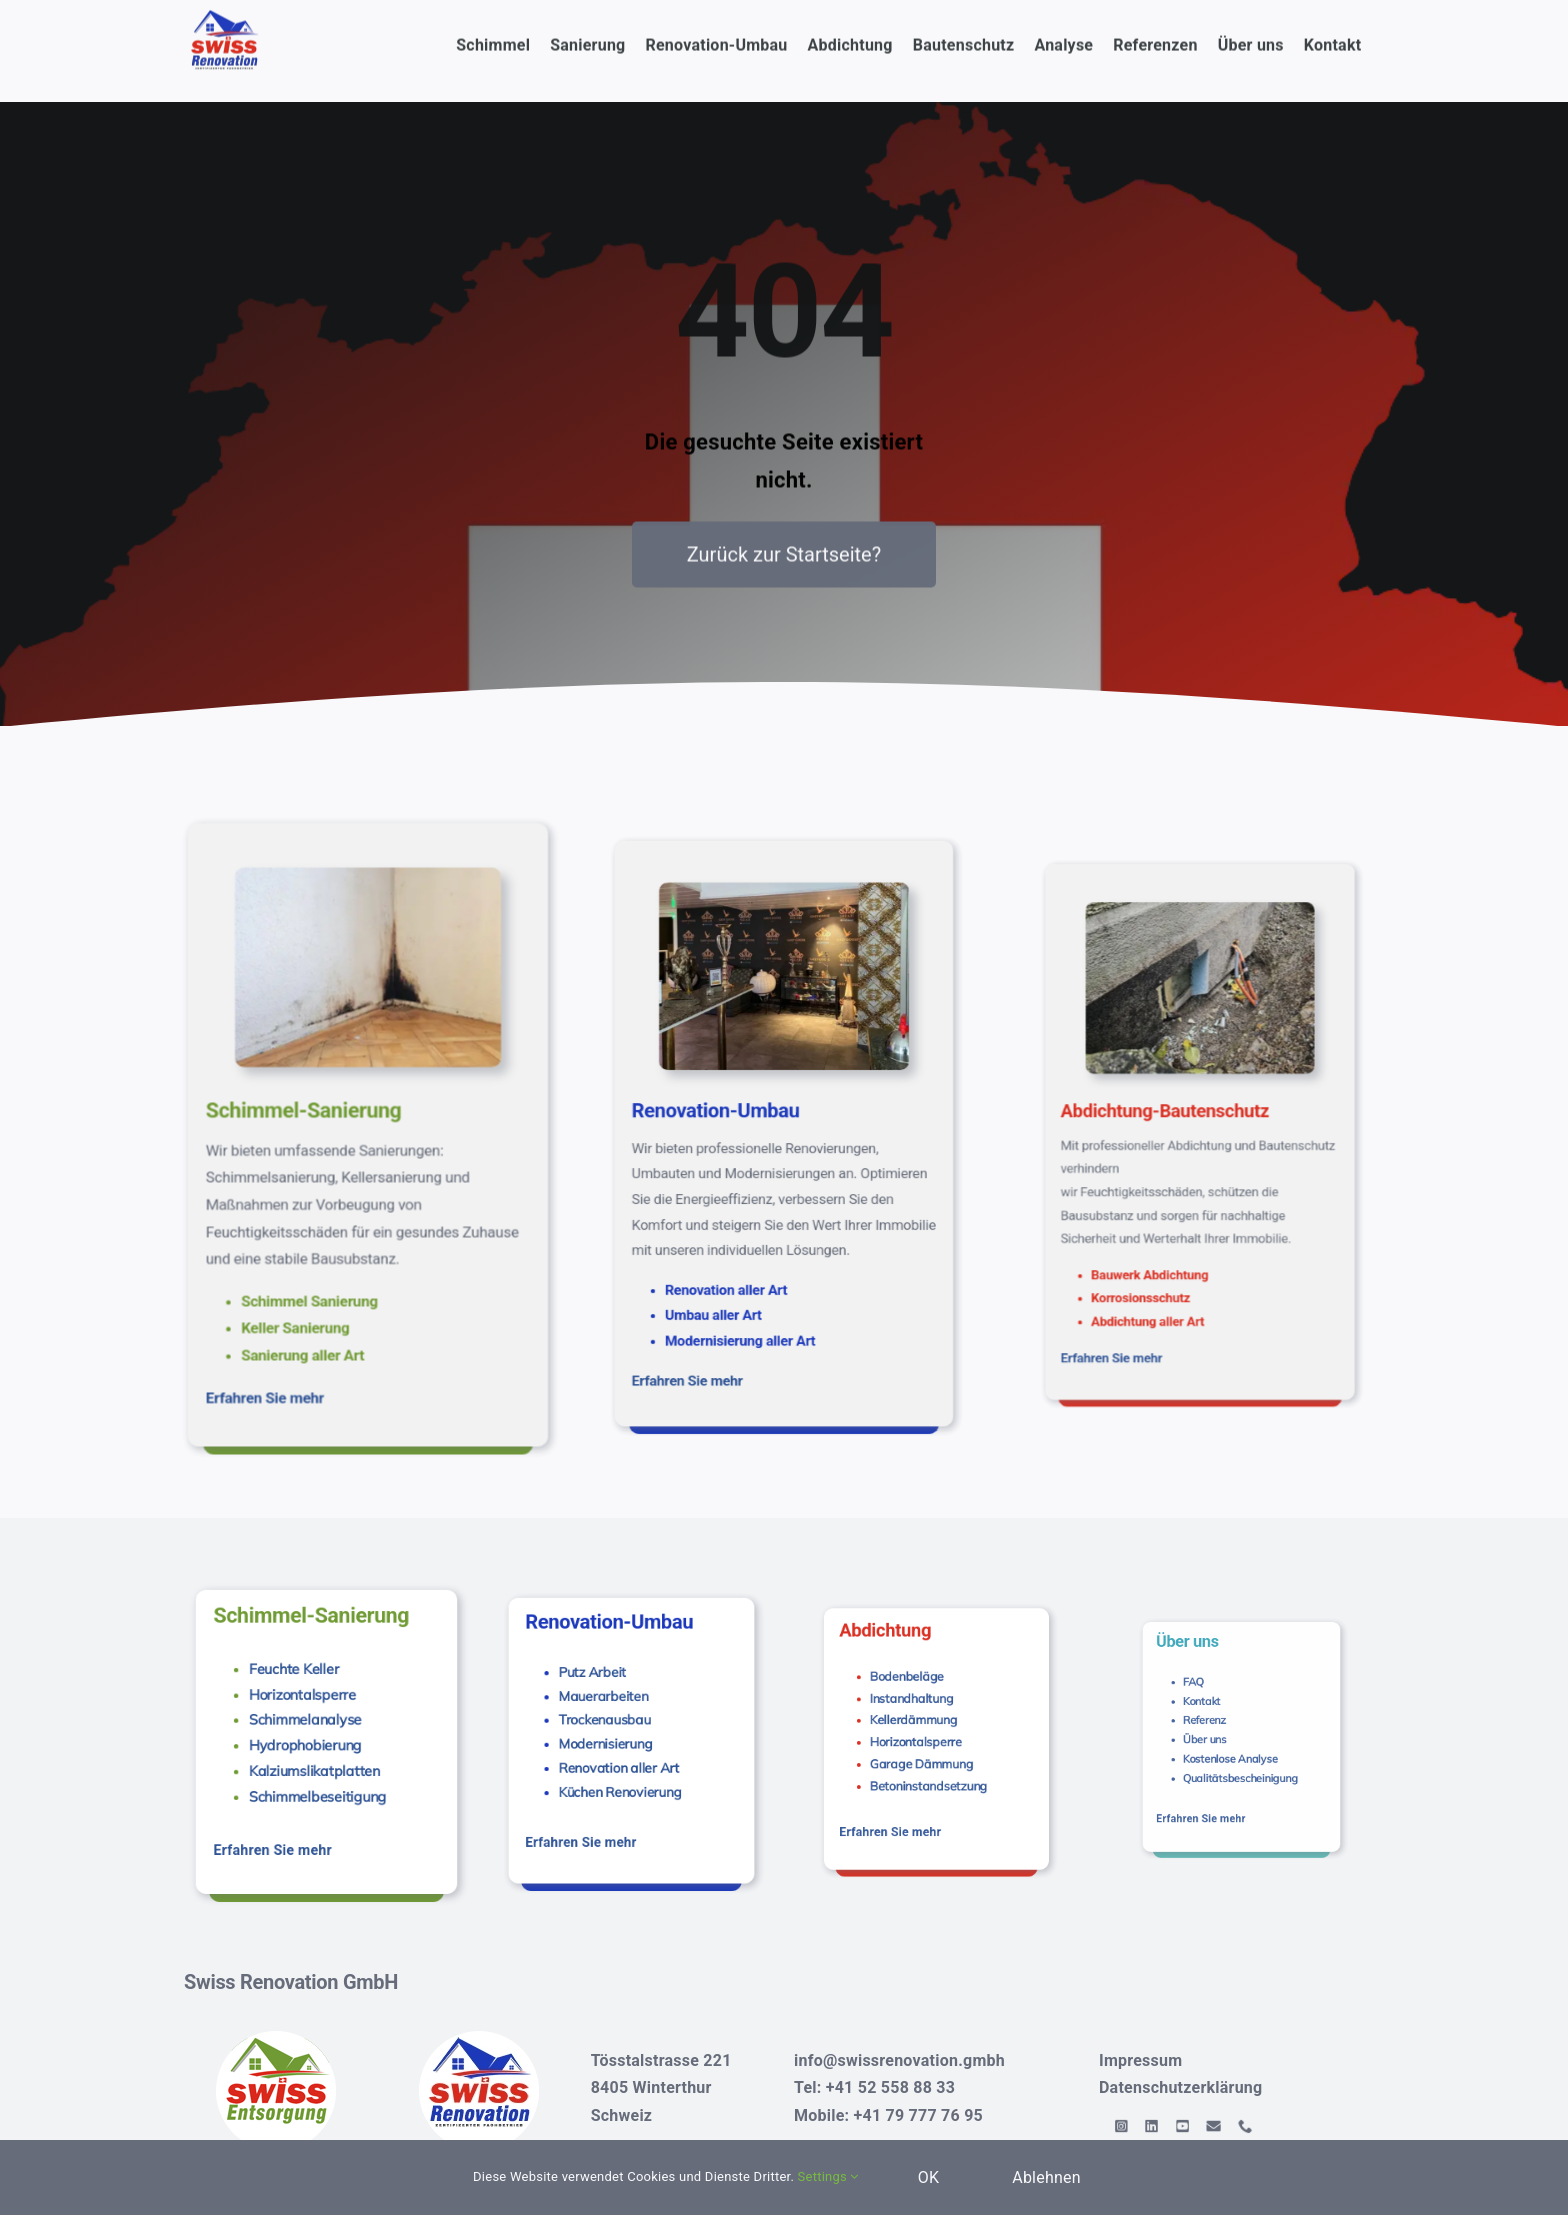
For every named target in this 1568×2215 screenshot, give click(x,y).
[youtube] (1209, 2126)
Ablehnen (1046, 2177)
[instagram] (1177, 2126)
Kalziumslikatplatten (320, 1747)
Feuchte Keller (309, 1692)
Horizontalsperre (313, 1706)
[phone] (1244, 2126)
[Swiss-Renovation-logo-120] (479, 2038)
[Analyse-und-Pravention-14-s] (368, 986)
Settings (828, 2176)
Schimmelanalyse (315, 1720)
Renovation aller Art (625, 1741)
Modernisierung (620, 1731)
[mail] (1227, 2126)
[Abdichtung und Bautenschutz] (1200, 1031)
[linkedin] (1193, 2126)
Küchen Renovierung (626, 1752)
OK (929, 2177)
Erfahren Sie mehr (312, 1265)
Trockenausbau (619, 1720)
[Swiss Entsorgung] (276, 2038)
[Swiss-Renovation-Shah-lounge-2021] (784, 1014)
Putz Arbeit (614, 1699)
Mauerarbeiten (619, 1709)
